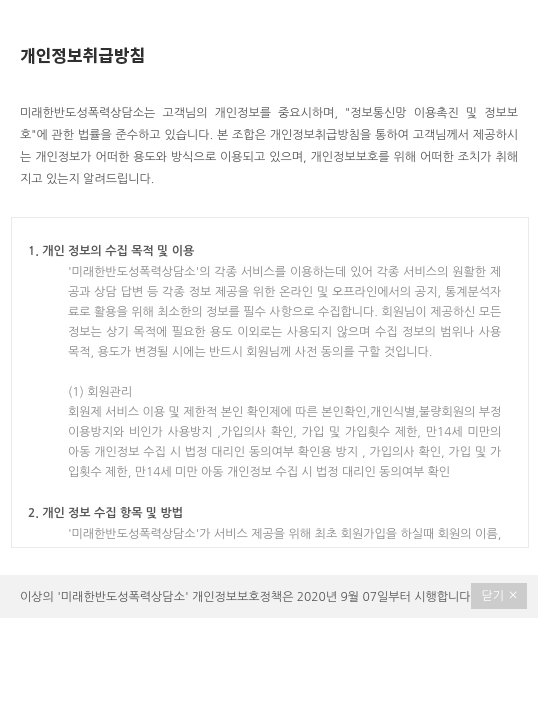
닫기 (499, 595)
